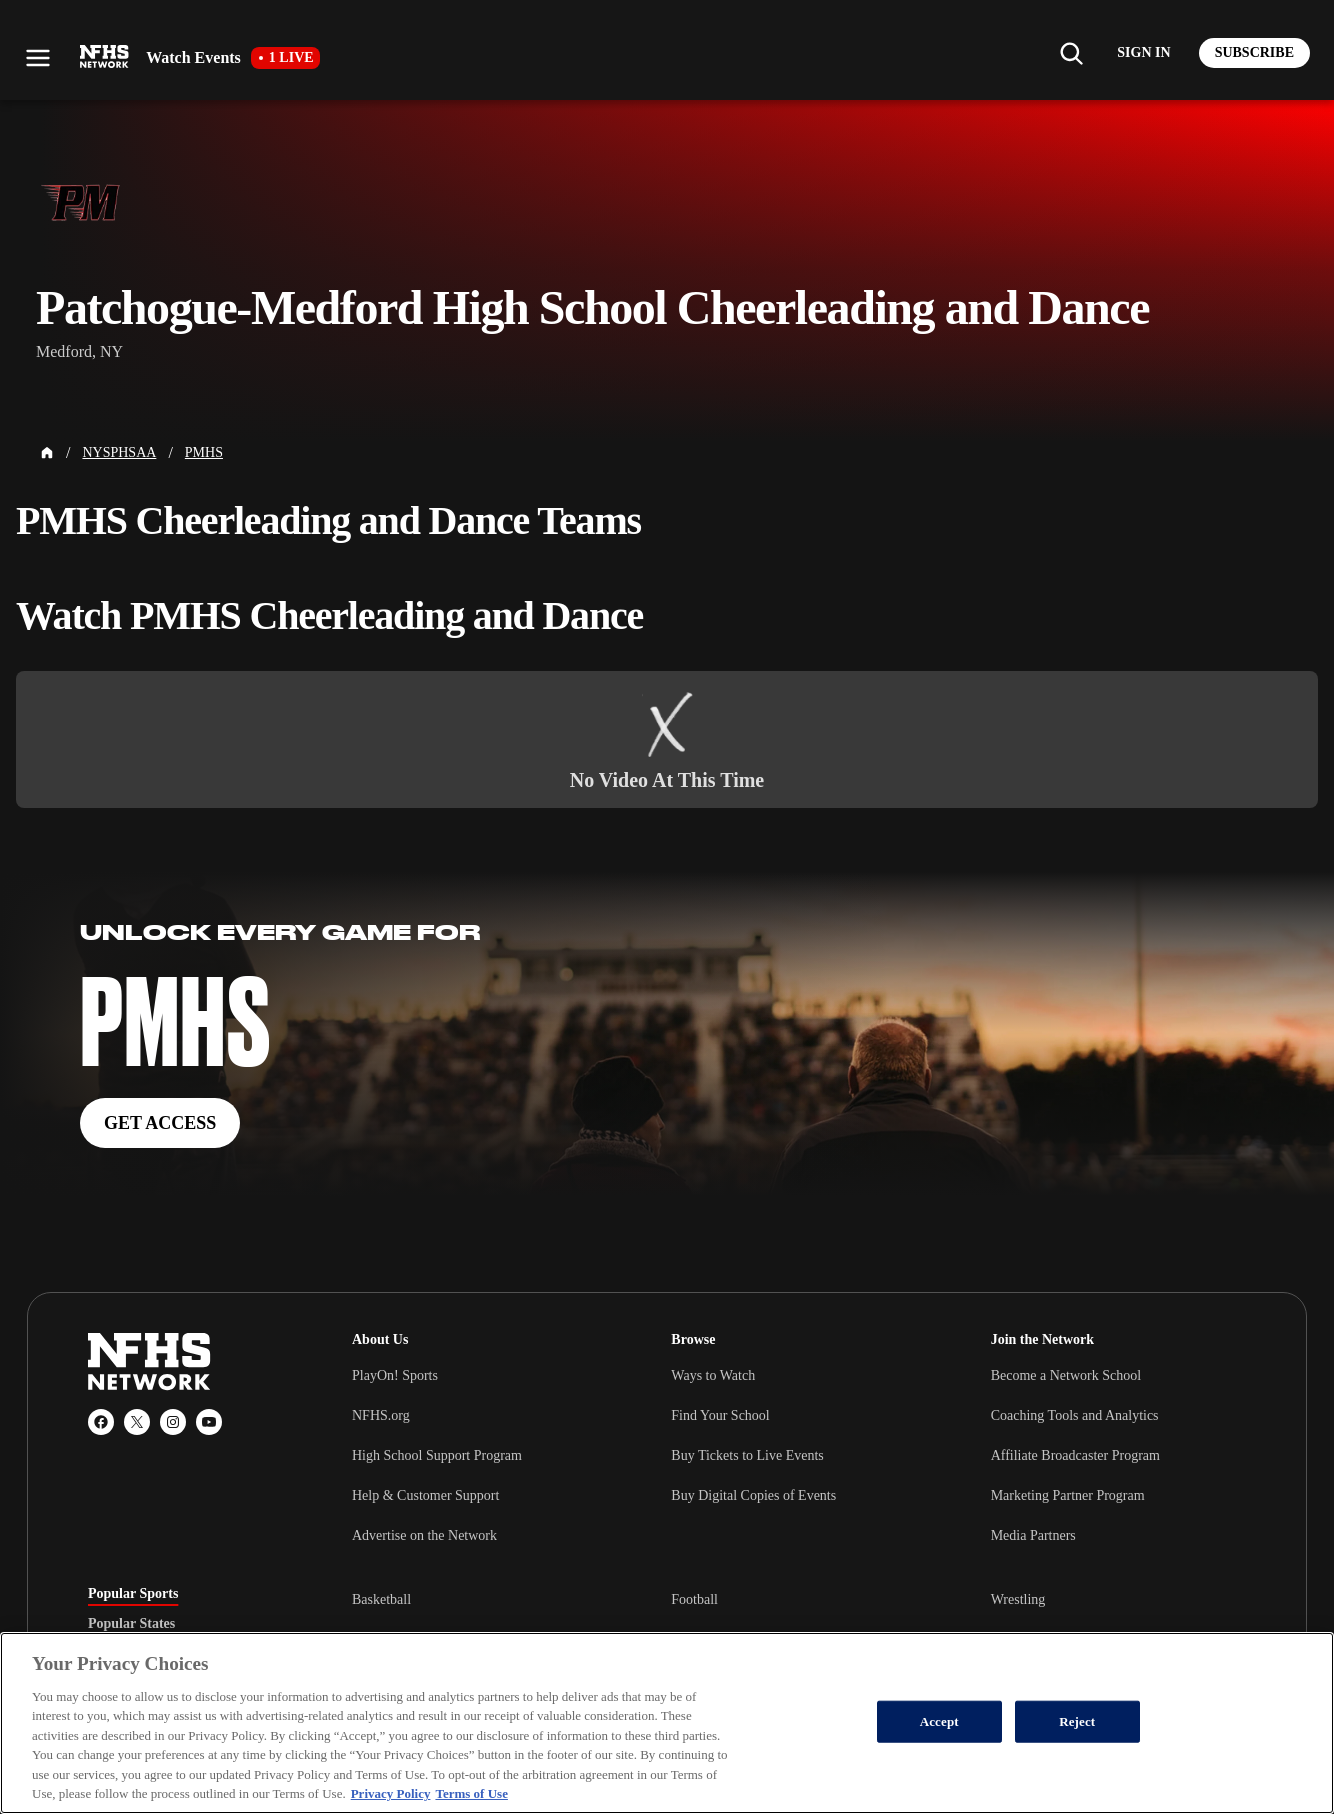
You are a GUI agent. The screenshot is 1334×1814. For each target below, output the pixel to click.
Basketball (381, 1599)
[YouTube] (209, 1422)
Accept (939, 1721)
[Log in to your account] (1143, 53)
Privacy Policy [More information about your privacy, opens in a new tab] (391, 1793)
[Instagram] (173, 1422)
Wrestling (1018, 1599)
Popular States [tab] (131, 1624)
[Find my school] (1071, 53)
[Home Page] (47, 453)
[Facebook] (101, 1422)
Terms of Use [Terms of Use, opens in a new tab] (471, 1793)
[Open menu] (38, 58)
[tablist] (188, 1624)
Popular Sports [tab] (133, 1594)
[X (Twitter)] (137, 1422)
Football (694, 1599)
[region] (667, 1723)
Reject (1077, 1721)
